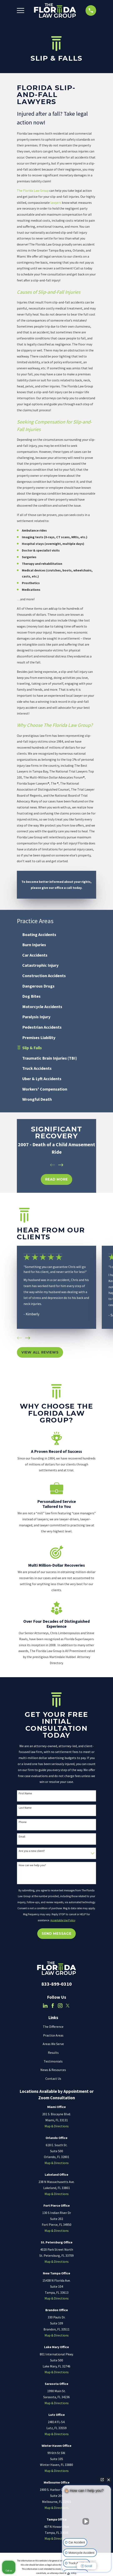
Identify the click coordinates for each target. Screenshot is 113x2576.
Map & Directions (57, 2126)
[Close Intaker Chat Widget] (109, 2480)
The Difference (53, 2026)
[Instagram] (60, 2005)
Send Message (56, 1934)
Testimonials (53, 2061)
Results (53, 2052)
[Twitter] (67, 2005)
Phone (23, 1822)
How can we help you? (32, 1865)
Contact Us (53, 2078)
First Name (25, 1793)
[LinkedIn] (45, 2005)
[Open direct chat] (102, 2480)
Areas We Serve (53, 2044)
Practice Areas (53, 2035)
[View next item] (60, 1164)
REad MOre (56, 1179)
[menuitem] (56, 934)
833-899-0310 (56, 1984)
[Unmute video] (86, 2521)
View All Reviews (40, 1352)
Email (22, 1836)
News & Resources (53, 2070)
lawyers (55, 202)
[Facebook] (52, 2005)
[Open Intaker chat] (68, 2574)
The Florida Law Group (33, 190)
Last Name (25, 1807)
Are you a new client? (32, 1851)
